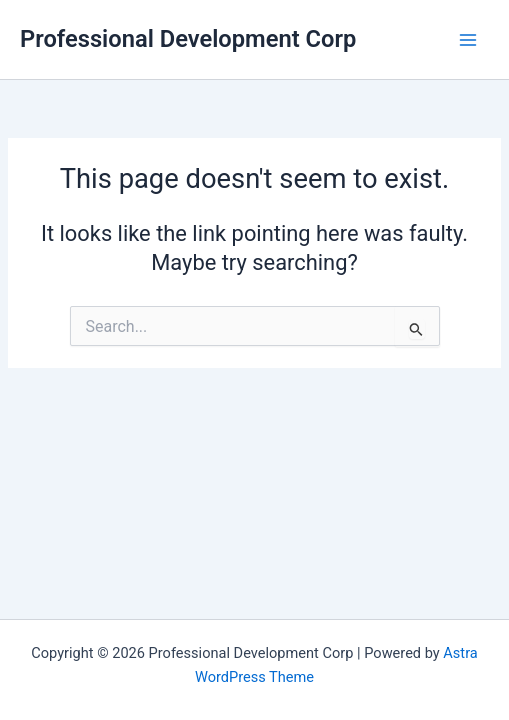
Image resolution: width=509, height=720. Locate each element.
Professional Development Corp (188, 39)
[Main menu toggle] (468, 40)
